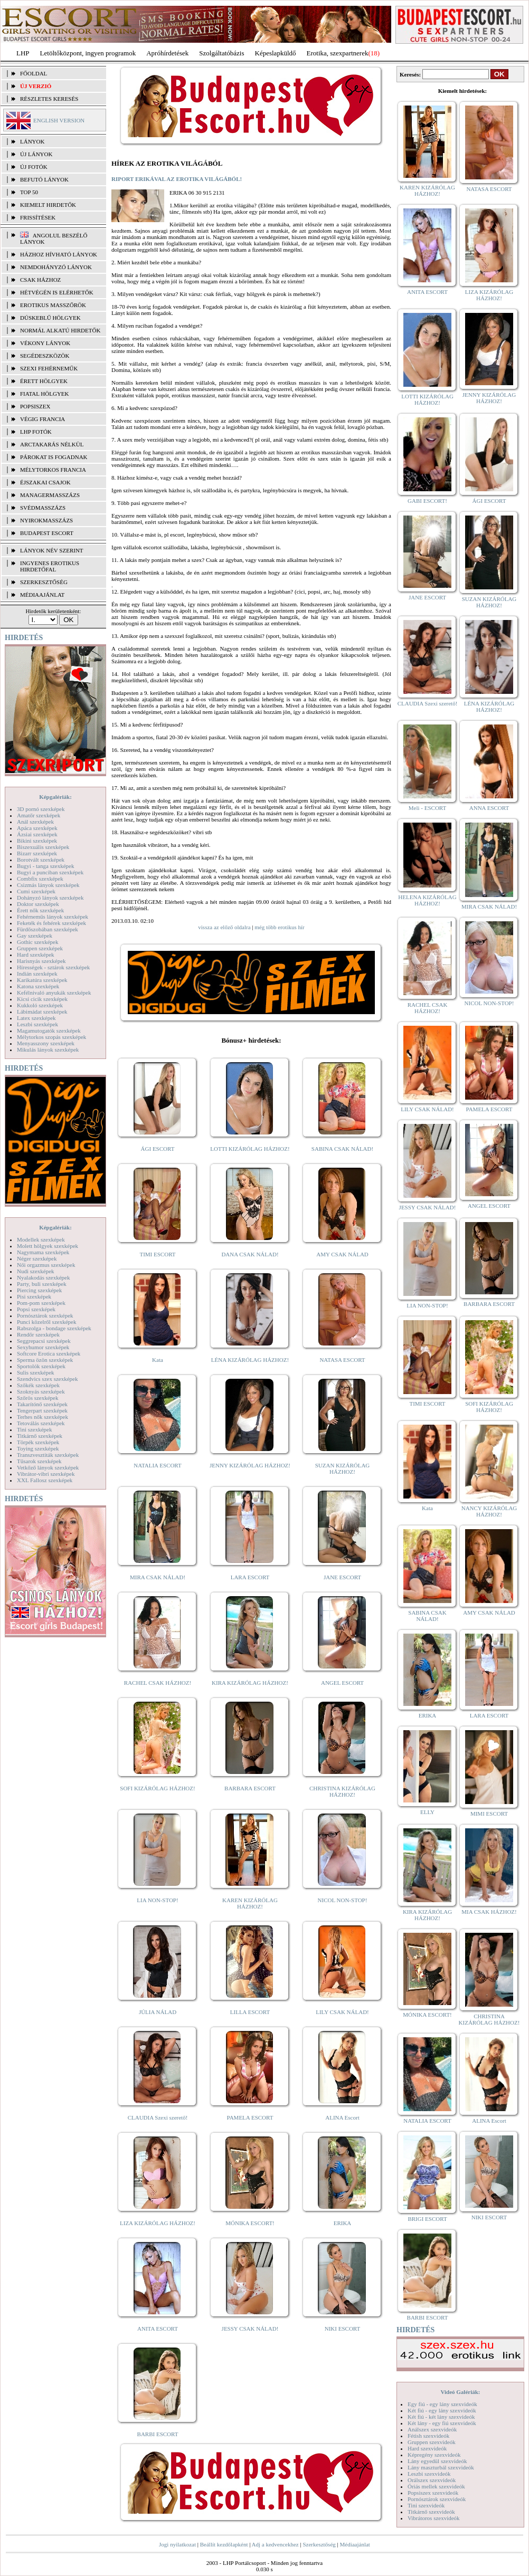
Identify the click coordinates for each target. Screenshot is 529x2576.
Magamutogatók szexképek (49, 1030)
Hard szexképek (35, 954)
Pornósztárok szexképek (45, 1315)
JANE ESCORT (342, 1577)
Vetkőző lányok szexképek (48, 1467)
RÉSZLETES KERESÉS (49, 99)
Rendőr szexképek (38, 1334)
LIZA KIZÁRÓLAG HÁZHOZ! (157, 2223)
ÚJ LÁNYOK (36, 154)
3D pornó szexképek (40, 809)
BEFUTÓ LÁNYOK (44, 179)
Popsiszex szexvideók (433, 2492)
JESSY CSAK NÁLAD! (250, 2328)
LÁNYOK (32, 141)
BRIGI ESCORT (427, 2219)
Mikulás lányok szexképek (48, 1049)
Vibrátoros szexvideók (434, 2518)
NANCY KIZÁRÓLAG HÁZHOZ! (489, 1511)
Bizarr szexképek (37, 853)
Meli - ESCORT (427, 808)
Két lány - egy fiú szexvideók (442, 2423)
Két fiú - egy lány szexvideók (442, 2410)
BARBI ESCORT (157, 2434)
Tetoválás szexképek (41, 1423)
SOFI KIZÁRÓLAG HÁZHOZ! (157, 1788)
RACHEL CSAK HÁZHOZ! (157, 1683)
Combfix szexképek (40, 878)
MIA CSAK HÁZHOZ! (489, 1912)
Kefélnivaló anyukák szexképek (54, 992)
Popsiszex (35, 406)
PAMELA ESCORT (250, 2117)
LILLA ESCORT (250, 2012)
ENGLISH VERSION (58, 120)
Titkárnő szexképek (39, 1436)
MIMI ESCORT (489, 1813)
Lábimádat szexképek (42, 1011)
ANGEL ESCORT (342, 1683)
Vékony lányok (45, 343)
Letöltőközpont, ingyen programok (88, 53)
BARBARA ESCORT (250, 1788)
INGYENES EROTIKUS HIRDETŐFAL (49, 566)
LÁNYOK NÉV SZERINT (51, 550)
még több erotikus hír (279, 927)
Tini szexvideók (426, 2505)
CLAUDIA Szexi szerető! (158, 2117)
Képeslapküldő (275, 53)
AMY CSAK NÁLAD (342, 1254)
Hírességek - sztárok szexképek (53, 967)
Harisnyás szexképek (41, 961)
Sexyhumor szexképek (43, 1347)
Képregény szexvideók (434, 2454)
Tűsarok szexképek (39, 1461)
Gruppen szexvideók (432, 2442)
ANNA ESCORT (489, 808)
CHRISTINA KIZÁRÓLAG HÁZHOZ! (342, 1791)
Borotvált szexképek (40, 859)
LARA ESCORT (250, 1577)
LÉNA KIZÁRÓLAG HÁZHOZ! (250, 1360)
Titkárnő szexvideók (431, 2511)
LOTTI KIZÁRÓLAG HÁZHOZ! (249, 1149)
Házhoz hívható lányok (58, 254)
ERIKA (343, 2223)
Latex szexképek (36, 1018)
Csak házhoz (40, 279)
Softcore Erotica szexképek (48, 1353)
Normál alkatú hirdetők (60, 330)
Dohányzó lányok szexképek (50, 897)
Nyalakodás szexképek (43, 1277)
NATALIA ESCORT (157, 1465)
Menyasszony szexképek (45, 1043)
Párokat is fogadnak (54, 457)
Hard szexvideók (427, 2448)
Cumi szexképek (36, 891)
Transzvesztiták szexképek (48, 1455)
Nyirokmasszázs (46, 520)
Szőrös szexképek (38, 1398)
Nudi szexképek (35, 1271)
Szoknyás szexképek (41, 1391)
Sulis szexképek (35, 1372)
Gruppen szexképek (40, 948)
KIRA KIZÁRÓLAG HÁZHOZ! (250, 1683)
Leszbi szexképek (37, 1024)
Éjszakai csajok (45, 482)
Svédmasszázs (42, 507)
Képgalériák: (55, 797)
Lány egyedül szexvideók (437, 2461)
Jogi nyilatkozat (177, 2544)
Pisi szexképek (34, 1296)
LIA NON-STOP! (157, 1900)
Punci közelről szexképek (46, 1322)
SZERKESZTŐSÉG (44, 582)
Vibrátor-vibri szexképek (45, 1474)
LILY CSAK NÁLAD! (342, 2012)
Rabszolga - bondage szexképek (54, 1328)
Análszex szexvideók (432, 2429)
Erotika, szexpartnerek (338, 53)
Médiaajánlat (354, 2544)
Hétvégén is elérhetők (56, 292)
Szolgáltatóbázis (221, 53)
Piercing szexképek (39, 1290)
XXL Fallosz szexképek (44, 1480)
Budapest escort (46, 533)
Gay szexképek (34, 935)
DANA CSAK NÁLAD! (249, 1254)
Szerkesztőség (319, 2544)
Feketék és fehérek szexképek (51, 923)
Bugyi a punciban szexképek (50, 872)
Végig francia (42, 419)
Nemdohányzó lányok (56, 267)
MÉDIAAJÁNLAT (42, 594)
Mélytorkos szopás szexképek (51, 1037)
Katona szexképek (38, 986)
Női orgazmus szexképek (46, 1265)
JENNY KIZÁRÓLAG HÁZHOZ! (250, 1465)
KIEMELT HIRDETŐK (48, 205)
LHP (23, 53)
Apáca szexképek (37, 828)
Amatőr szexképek (38, 815)
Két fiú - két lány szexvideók (441, 2416)
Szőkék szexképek (38, 1385)
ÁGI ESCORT (158, 1149)
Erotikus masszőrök (53, 305)
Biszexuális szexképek (43, 847)
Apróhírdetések (167, 53)
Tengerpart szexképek (42, 1410)
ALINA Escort (342, 2117)
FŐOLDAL (33, 73)
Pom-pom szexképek (41, 1303)
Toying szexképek (38, 1448)
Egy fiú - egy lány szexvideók (442, 2404)
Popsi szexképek (36, 1309)
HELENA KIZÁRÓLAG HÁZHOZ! (427, 900)
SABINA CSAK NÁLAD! (342, 1149)
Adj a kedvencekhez (275, 2544)
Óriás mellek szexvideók (436, 2486)
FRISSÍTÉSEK (37, 217)
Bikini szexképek (37, 840)
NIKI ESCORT (342, 2328)
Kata (157, 1360)
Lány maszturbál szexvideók (441, 2467)
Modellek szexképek (41, 1239)
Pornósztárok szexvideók (437, 2499)
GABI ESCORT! (427, 501)
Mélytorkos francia (53, 469)
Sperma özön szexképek (45, 1360)
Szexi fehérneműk (49, 368)
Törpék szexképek (38, 1442)
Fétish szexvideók (428, 2435)
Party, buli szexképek (42, 1284)
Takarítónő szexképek (42, 1404)
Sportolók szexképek (41, 1366)
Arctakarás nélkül (51, 444)
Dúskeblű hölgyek (50, 317)
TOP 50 (29, 192)
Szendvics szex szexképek (47, 1379)
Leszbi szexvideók (429, 2473)
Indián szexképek (37, 973)
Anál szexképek (35, 821)
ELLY (427, 1812)
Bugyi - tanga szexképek (45, 866)
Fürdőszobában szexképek (47, 929)
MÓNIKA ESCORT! (250, 2223)
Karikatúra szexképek (42, 980)
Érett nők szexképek (40, 910)
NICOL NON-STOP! (342, 1900)
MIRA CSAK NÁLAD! (157, 1577)
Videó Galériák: (460, 2392)
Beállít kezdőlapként (224, 2544)
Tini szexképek (34, 1429)
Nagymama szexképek (43, 1252)
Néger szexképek (36, 1258)
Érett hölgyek (44, 381)
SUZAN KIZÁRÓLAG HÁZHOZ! (342, 1468)
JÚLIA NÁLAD (157, 2012)
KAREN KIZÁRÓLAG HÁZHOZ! (250, 1903)
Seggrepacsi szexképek (44, 1341)
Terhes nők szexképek (42, 1417)
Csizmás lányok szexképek (48, 885)
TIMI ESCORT (157, 1254)
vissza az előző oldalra (224, 927)
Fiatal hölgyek (44, 393)
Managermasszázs (50, 495)
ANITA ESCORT (157, 2328)
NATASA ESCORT (342, 1360)
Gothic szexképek (38, 942)
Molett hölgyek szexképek (47, 1246)
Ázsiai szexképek (37, 834)
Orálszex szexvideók (432, 2480)
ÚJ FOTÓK (34, 167)
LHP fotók (36, 431)
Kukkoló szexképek (40, 1005)
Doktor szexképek (38, 904)
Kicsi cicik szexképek (42, 999)
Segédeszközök (45, 355)
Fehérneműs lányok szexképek (52, 916)
